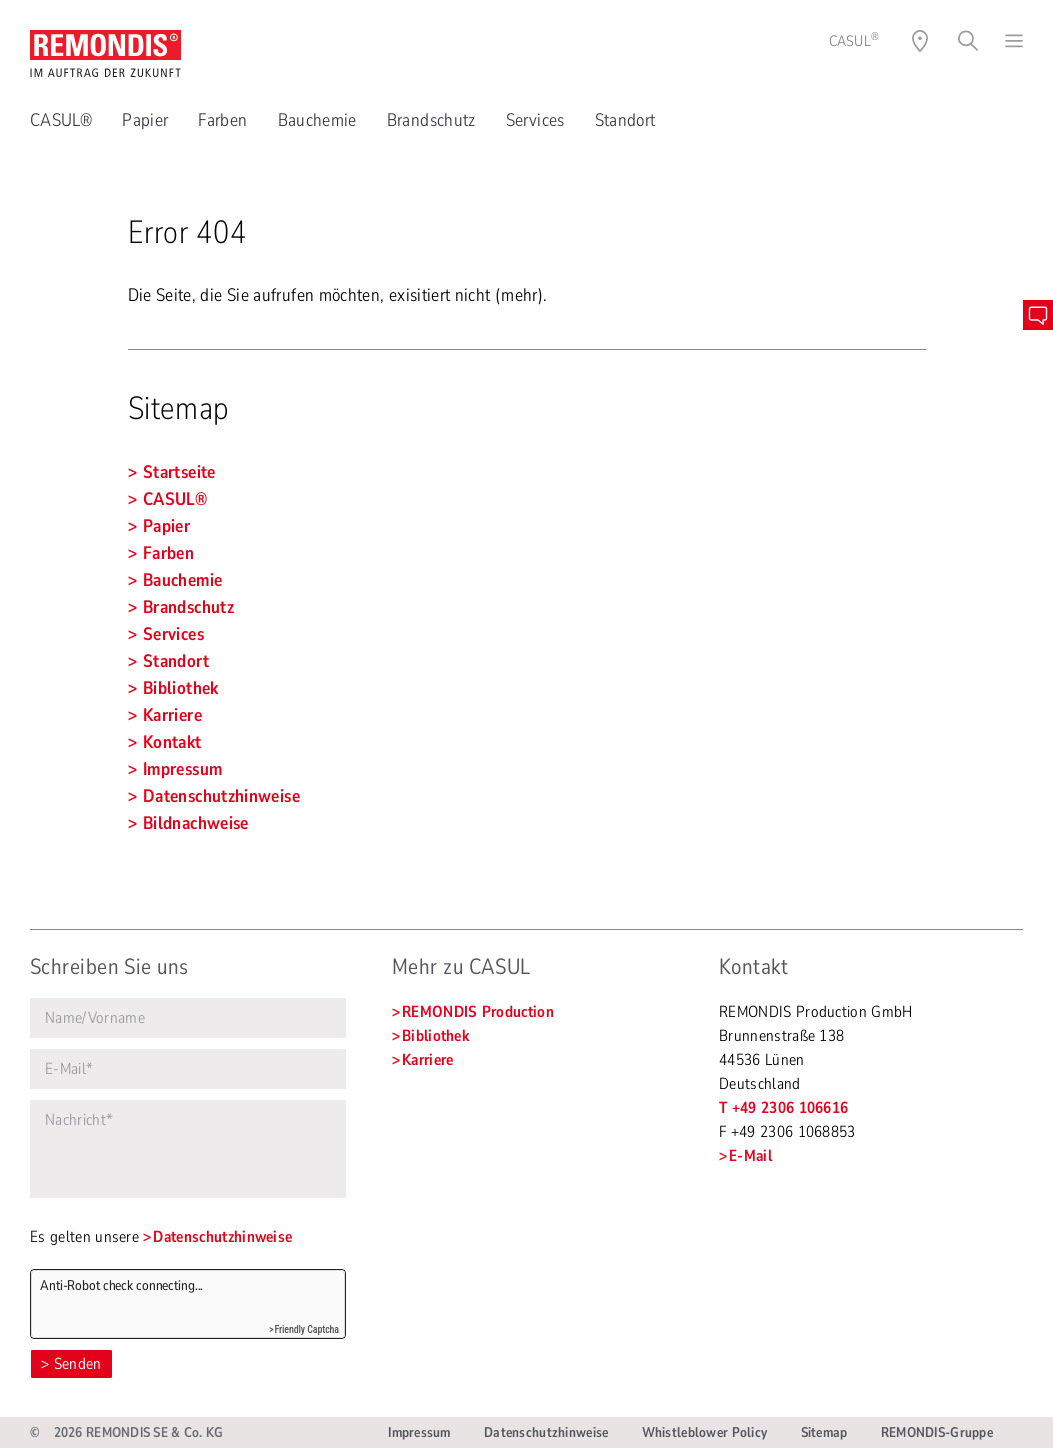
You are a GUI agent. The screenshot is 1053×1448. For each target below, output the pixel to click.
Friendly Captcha (306, 1329)
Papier (145, 120)
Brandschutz (431, 120)
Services (535, 120)
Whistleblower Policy (705, 1432)
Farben (222, 120)
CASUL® (61, 120)
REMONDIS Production (478, 1012)
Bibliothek (435, 1036)
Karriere (428, 1060)
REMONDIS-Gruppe (937, 1432)
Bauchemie (317, 120)
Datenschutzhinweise (222, 1237)
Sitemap (824, 1432)
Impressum (419, 1432)
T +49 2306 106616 (783, 1108)
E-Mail (750, 1156)
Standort (625, 120)
